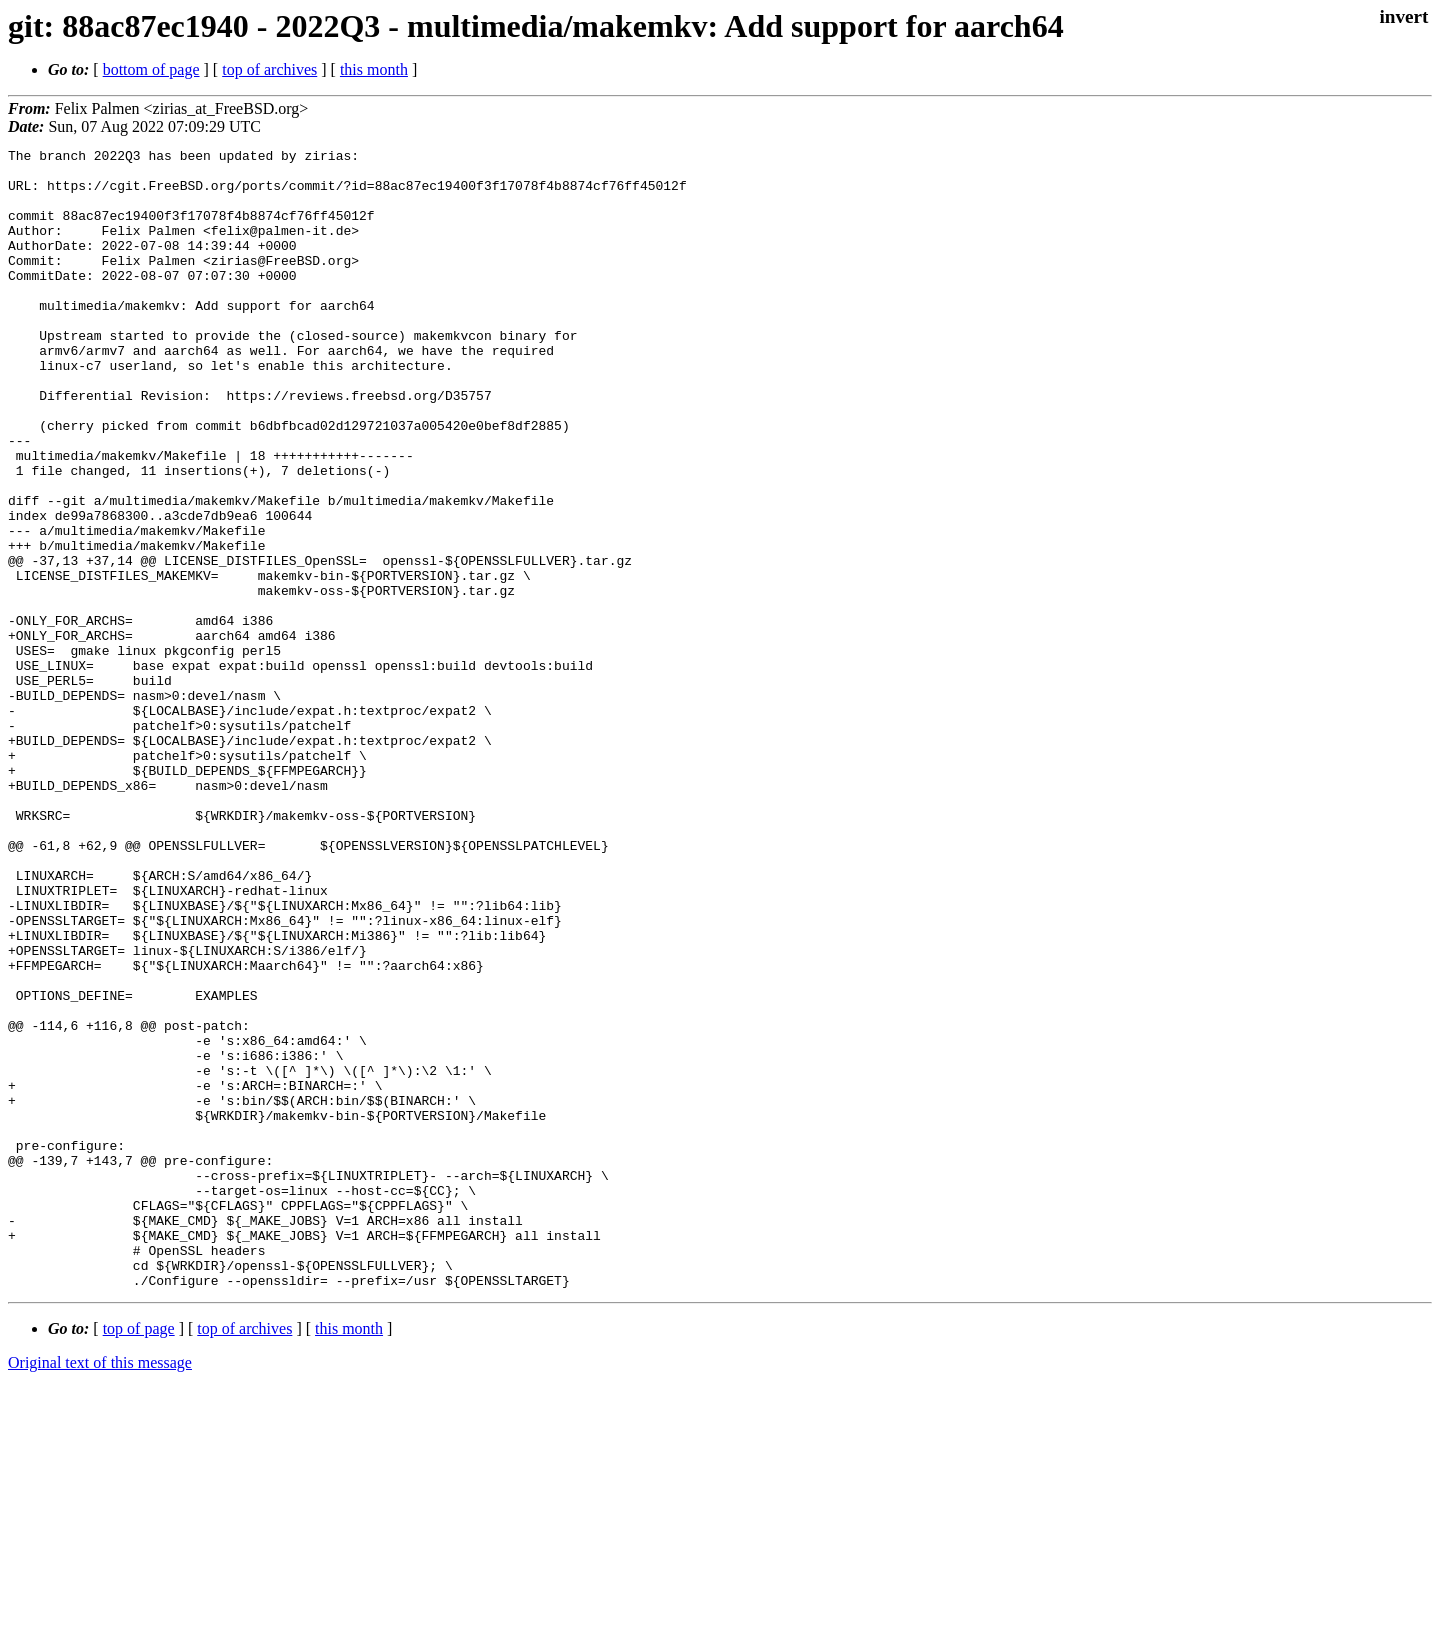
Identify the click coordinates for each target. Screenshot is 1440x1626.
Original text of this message (100, 1590)
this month (374, 69)
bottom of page (151, 69)
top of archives (269, 69)
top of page (139, 1556)
